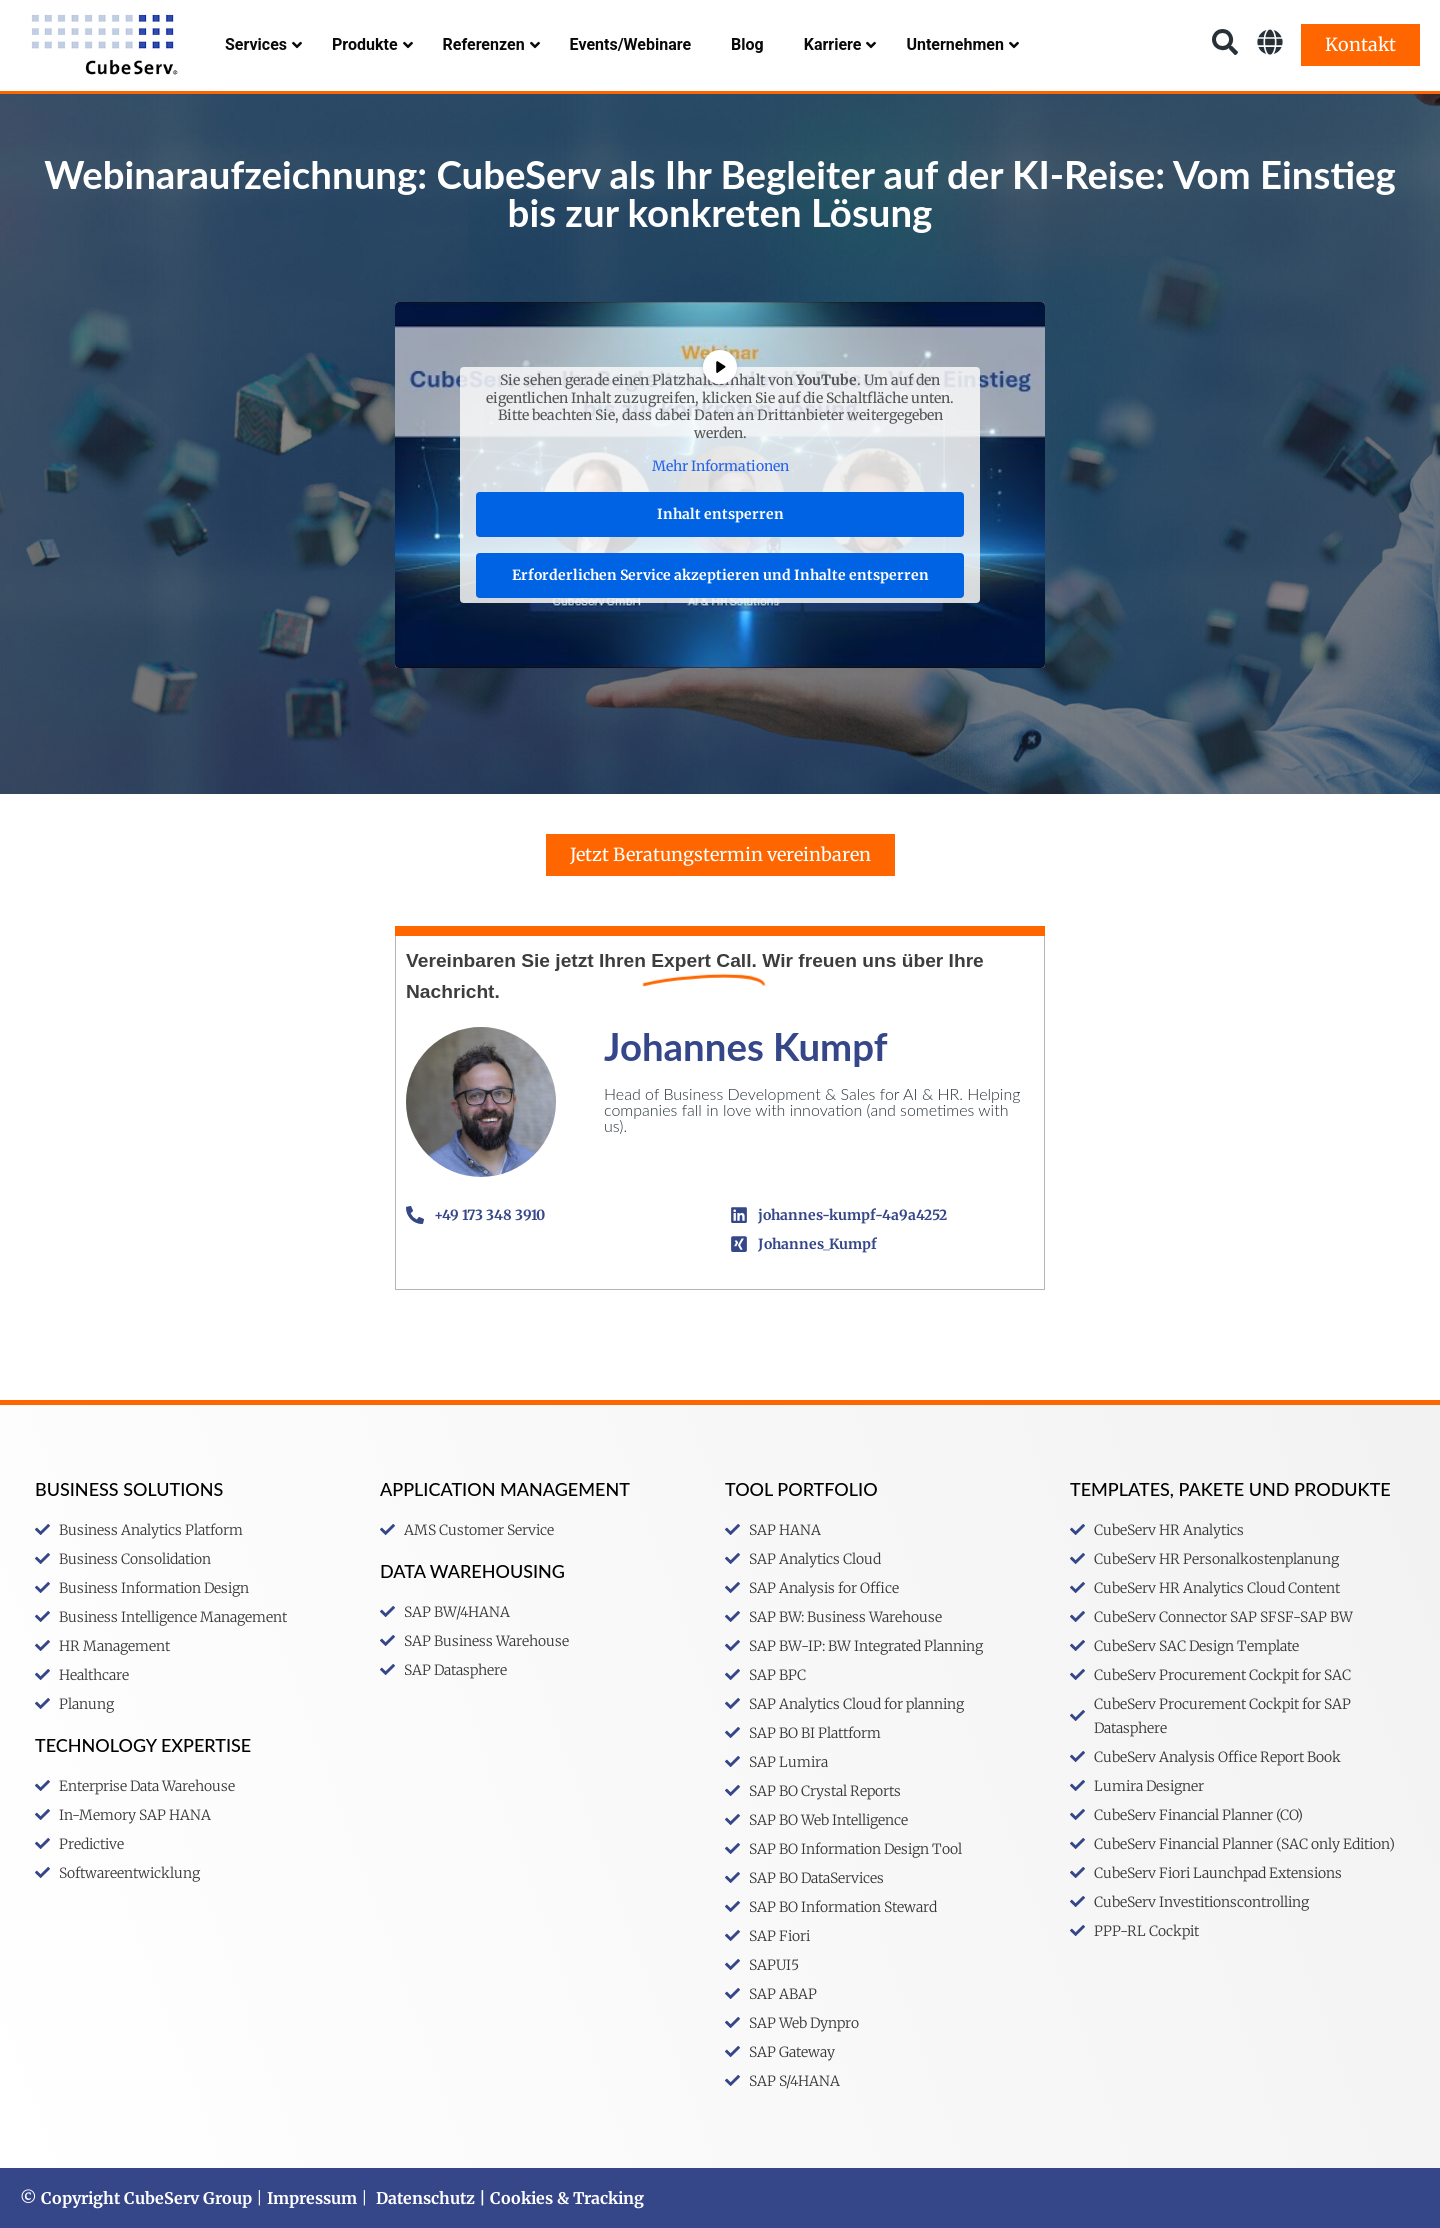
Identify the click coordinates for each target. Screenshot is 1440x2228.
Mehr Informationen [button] (720, 466)
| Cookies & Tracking (559, 2198)
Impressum (312, 2198)
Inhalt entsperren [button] (720, 513)
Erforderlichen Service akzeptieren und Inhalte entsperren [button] (720, 574)
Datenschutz (425, 2198)
